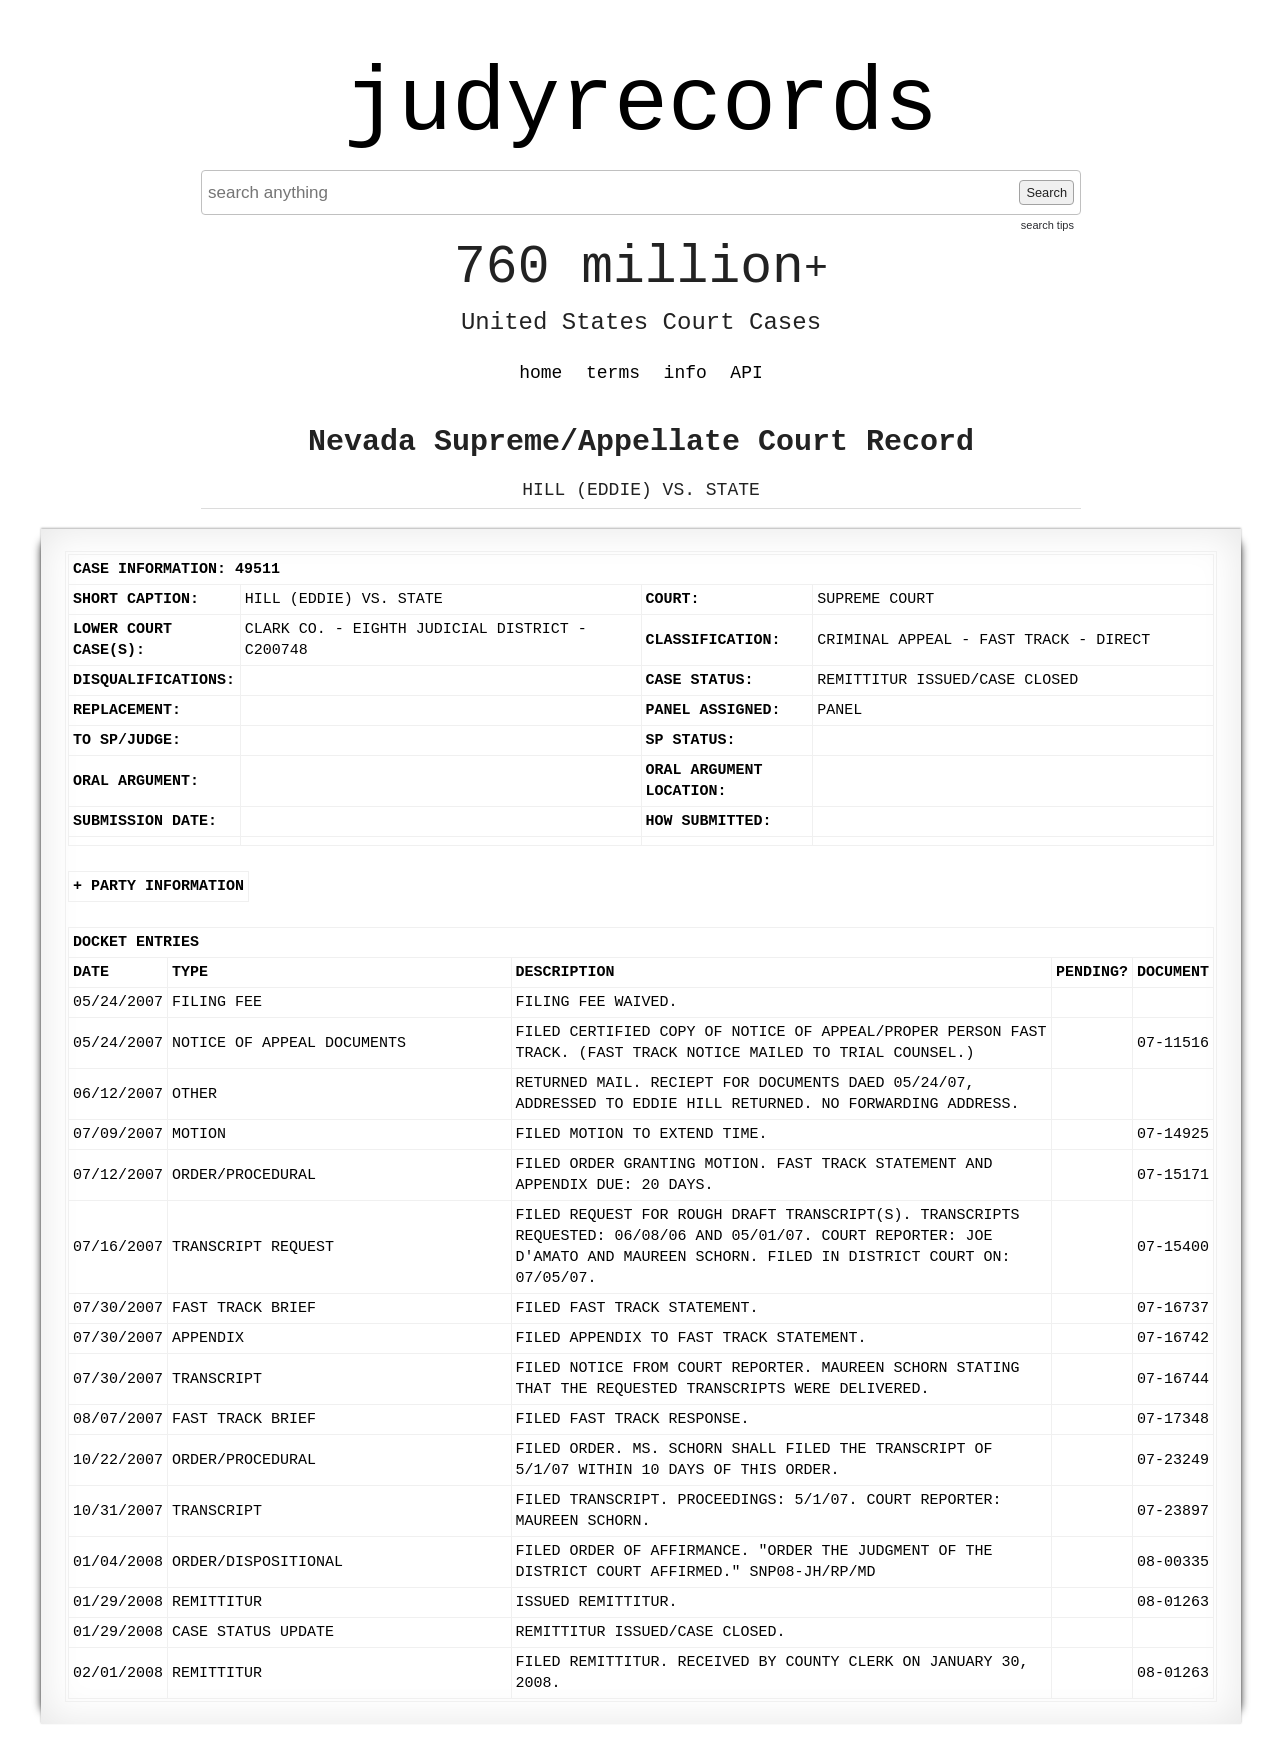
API (746, 373)
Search (1046, 192)
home (540, 373)
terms (613, 373)
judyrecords (641, 105)
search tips (1047, 225)
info (685, 373)
